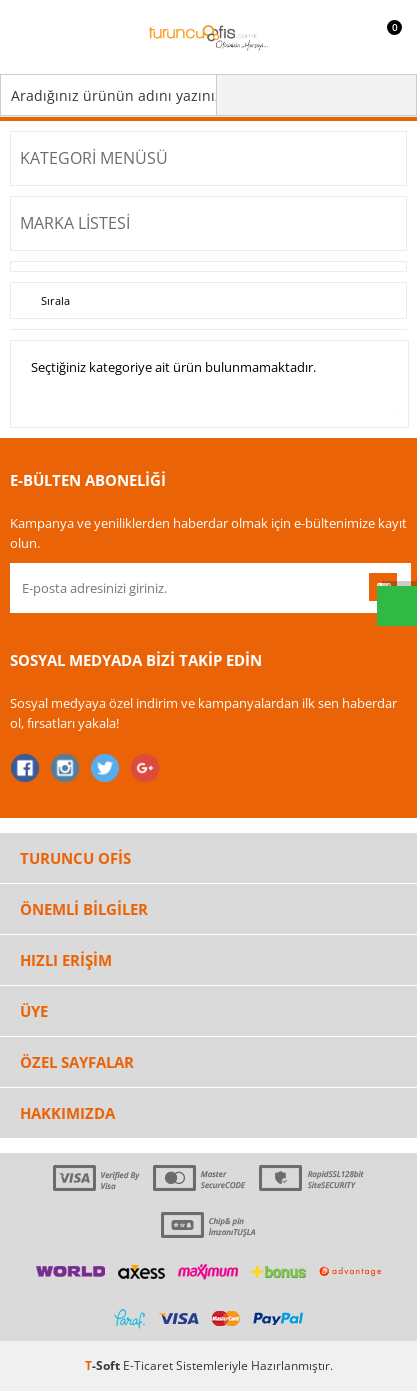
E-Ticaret (148, 1365)
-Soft (104, 1365)
